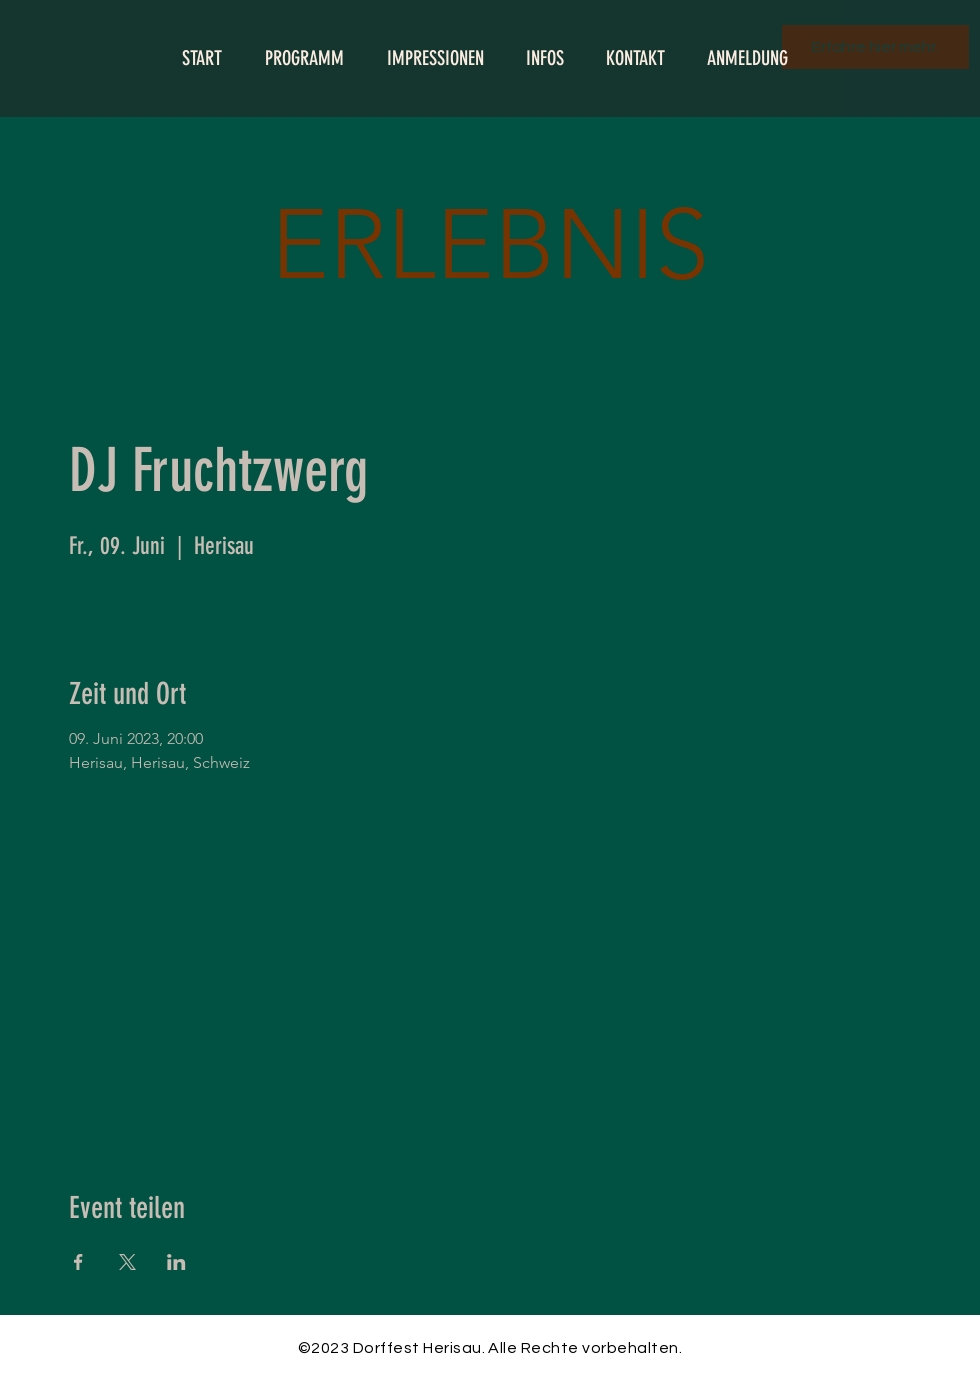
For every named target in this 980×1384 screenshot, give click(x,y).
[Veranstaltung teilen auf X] (127, 1262)
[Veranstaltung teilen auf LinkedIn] (176, 1262)
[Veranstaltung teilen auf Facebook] (78, 1262)
